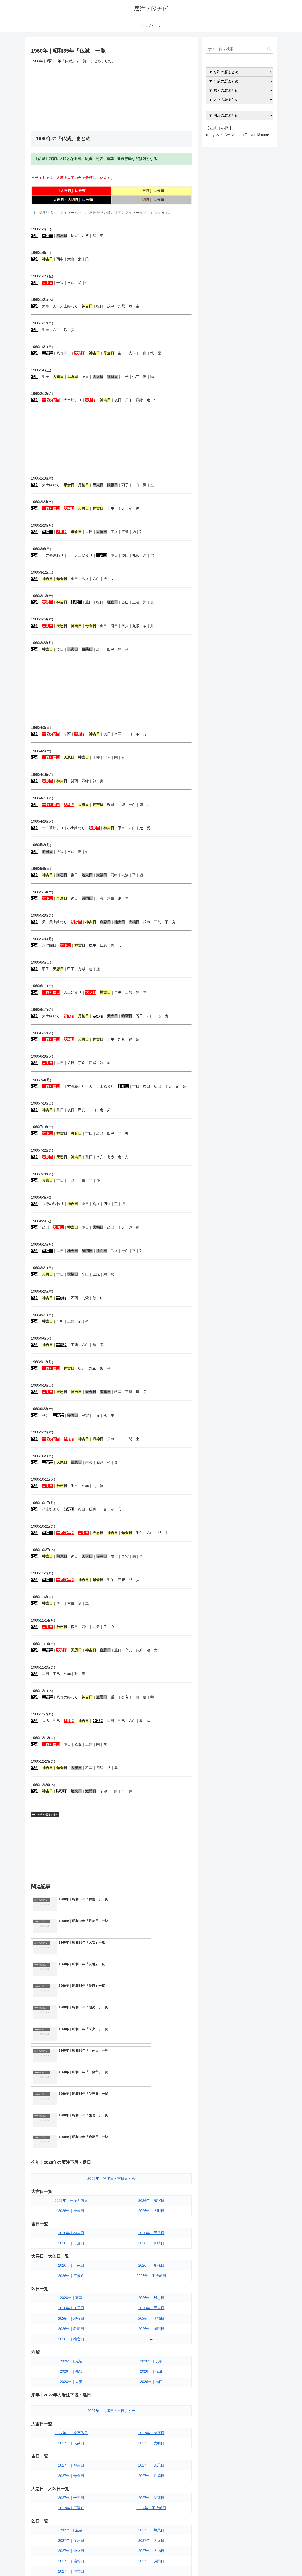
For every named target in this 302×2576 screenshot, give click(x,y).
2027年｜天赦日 (71, 2314)
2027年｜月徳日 (151, 2347)
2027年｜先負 (71, 2475)
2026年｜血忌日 (71, 2179)
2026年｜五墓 (71, 2169)
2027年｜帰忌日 (151, 2401)
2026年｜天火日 (151, 2179)
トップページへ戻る (228, 2563)
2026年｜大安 (71, 2253)
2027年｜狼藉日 (71, 2432)
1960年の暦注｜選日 (45, 1814)
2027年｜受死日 (151, 2369)
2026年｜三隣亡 (71, 2147)
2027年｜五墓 (71, 2401)
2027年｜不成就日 (151, 2379)
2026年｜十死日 (71, 2136)
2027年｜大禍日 (151, 2422)
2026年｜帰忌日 (151, 2169)
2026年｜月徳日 (151, 2114)
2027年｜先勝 (71, 2464)
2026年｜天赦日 (71, 2082)
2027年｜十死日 (71, 2369)
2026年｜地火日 (71, 2189)
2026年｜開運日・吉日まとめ (111, 2049)
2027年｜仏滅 (151, 2475)
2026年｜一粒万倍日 (71, 2071)
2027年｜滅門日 (151, 2432)
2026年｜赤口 (151, 2253)
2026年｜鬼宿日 (151, 2071)
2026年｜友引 (151, 2232)
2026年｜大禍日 (151, 2189)
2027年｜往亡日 (71, 2442)
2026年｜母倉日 (71, 2114)
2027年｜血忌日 (71, 2411)
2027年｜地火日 (71, 2422)
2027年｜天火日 (151, 2411)
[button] (269, 49)
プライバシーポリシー (259, 2563)
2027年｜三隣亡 (71, 2379)
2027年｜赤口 (151, 2485)
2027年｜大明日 (151, 2314)
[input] (239, 49)
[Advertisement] (111, 97)
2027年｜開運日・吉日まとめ (111, 2282)
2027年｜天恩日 (151, 2336)
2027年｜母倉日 (71, 2347)
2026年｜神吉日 (71, 2104)
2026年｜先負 (71, 2242)
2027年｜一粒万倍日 (71, 2304)
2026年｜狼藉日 (71, 2200)
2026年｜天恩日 (151, 2104)
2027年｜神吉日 (71, 2336)
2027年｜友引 (151, 2464)
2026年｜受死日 (151, 2136)
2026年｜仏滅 (151, 2242)
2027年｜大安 (71, 2485)
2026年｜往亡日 (71, 2210)
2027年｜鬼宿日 (151, 2304)
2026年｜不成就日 (151, 2147)
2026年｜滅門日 (151, 2200)
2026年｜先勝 (71, 2232)
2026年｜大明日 (151, 2082)
